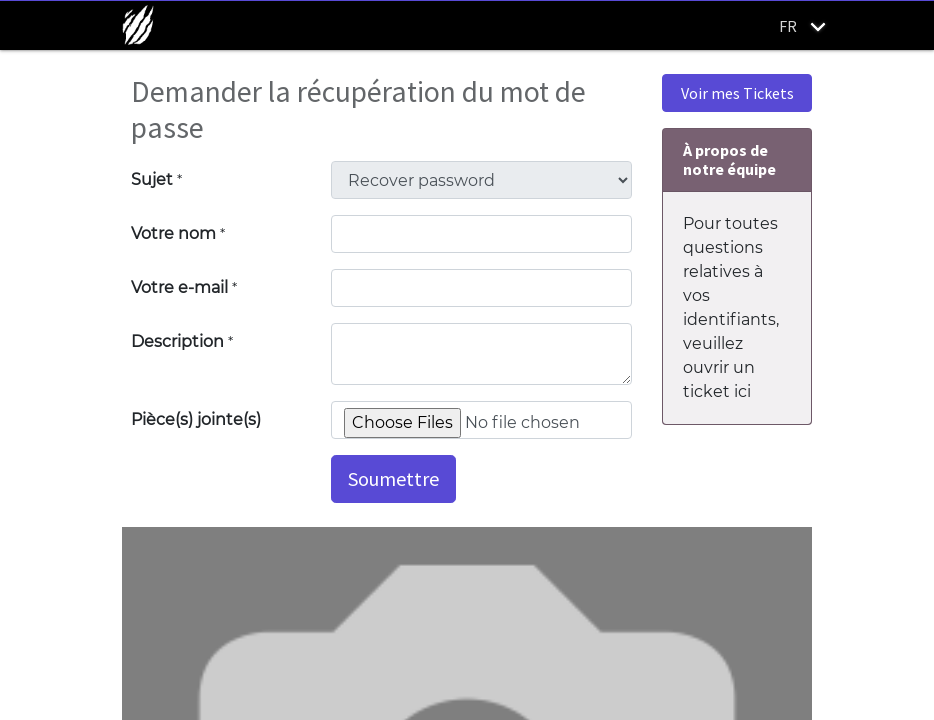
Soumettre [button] (393, 478)
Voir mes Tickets (737, 93)
